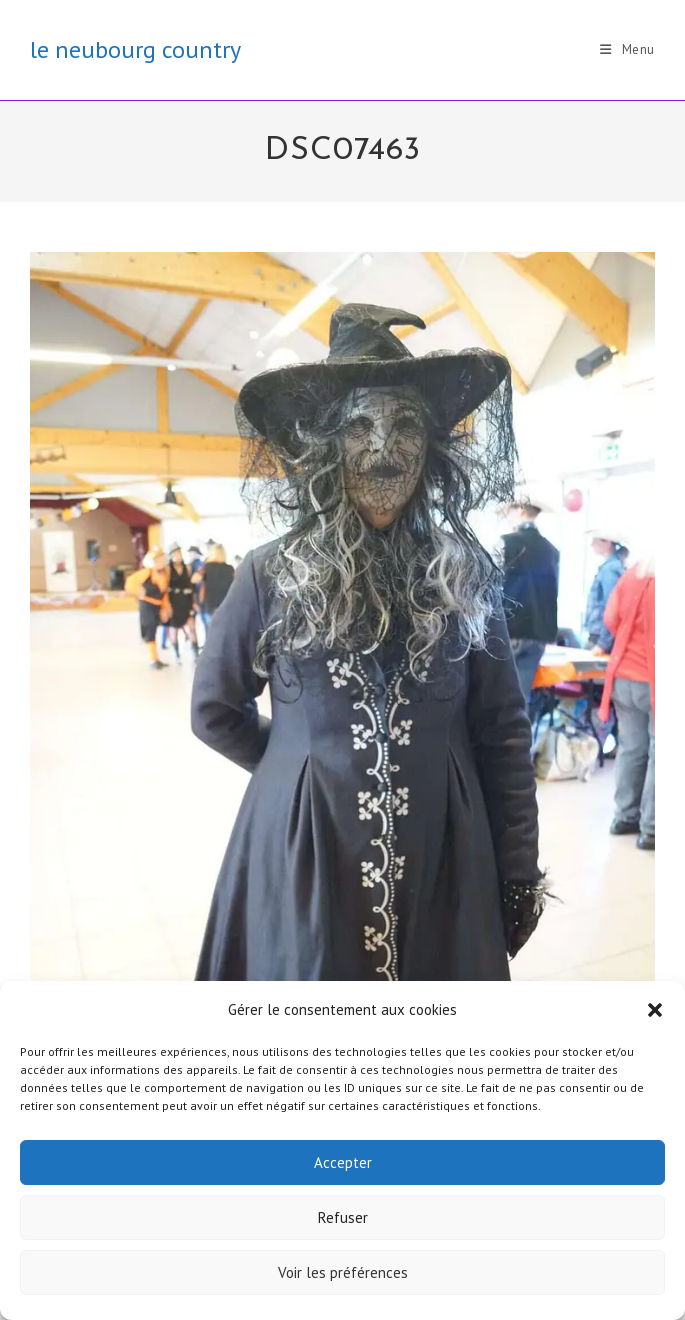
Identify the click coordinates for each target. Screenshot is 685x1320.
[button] (655, 1010)
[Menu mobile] (627, 49)
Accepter (343, 1162)
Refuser (343, 1217)
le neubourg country (135, 49)
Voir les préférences (343, 1272)
